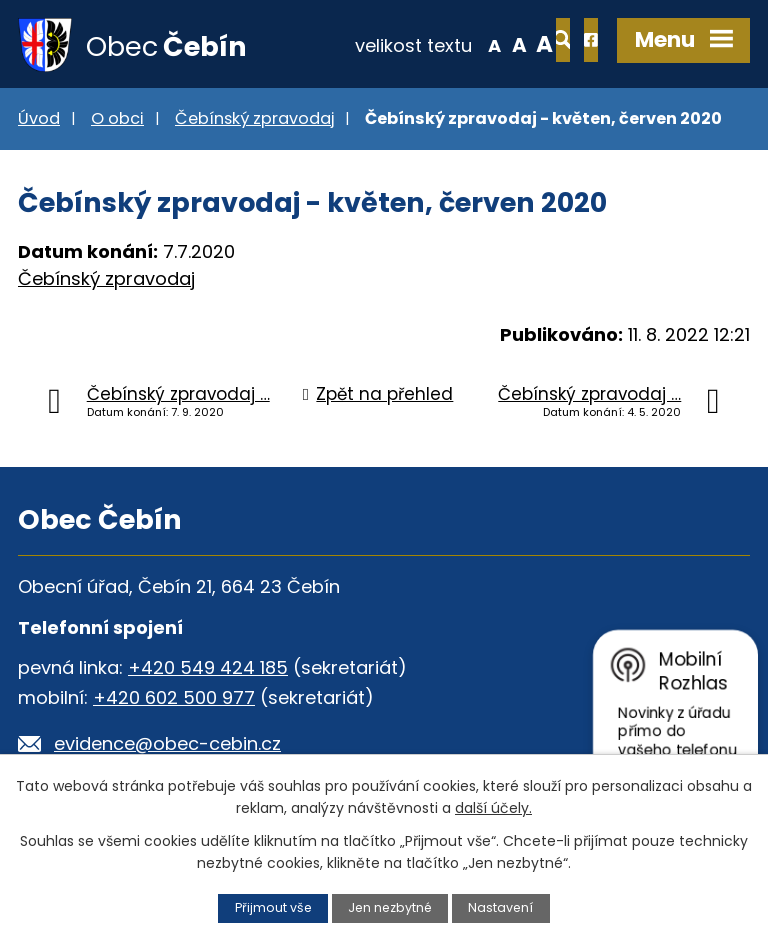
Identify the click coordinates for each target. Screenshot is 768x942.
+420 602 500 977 (174, 699)
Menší (428, 44)
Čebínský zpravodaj (254, 120)
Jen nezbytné (390, 907)
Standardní (453, 44)
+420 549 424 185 (208, 669)
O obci (117, 120)
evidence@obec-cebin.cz (167, 745)
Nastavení (503, 907)
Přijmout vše (271, 907)
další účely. (493, 808)
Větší (479, 44)
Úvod (39, 120)
